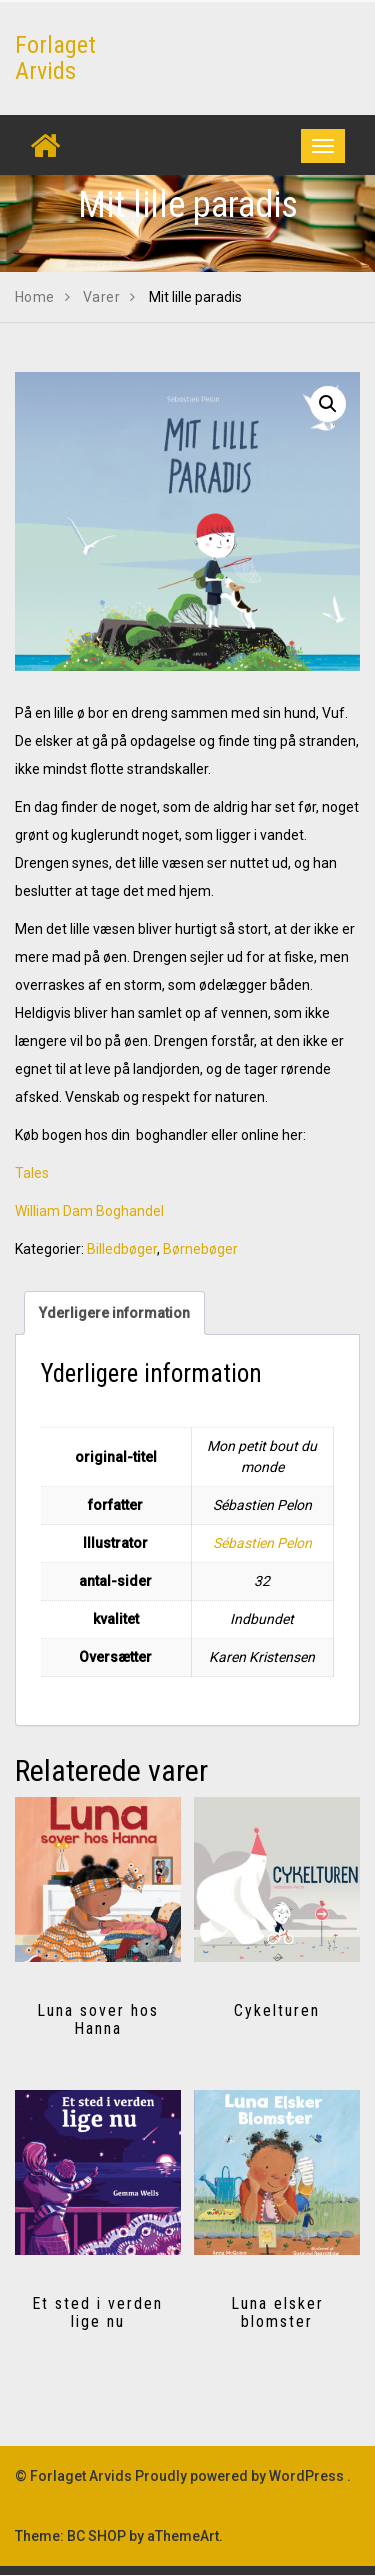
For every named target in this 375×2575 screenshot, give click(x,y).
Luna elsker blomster (277, 2312)
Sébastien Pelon (262, 1543)
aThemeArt (183, 2536)
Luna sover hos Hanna (98, 2019)
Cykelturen (277, 2010)
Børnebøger (200, 1249)
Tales (32, 1173)
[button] (328, 404)
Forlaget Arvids (55, 58)
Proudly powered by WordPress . (243, 2476)
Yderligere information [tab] (114, 1313)
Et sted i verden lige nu (97, 2312)
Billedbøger (122, 1249)
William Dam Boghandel (89, 1211)
